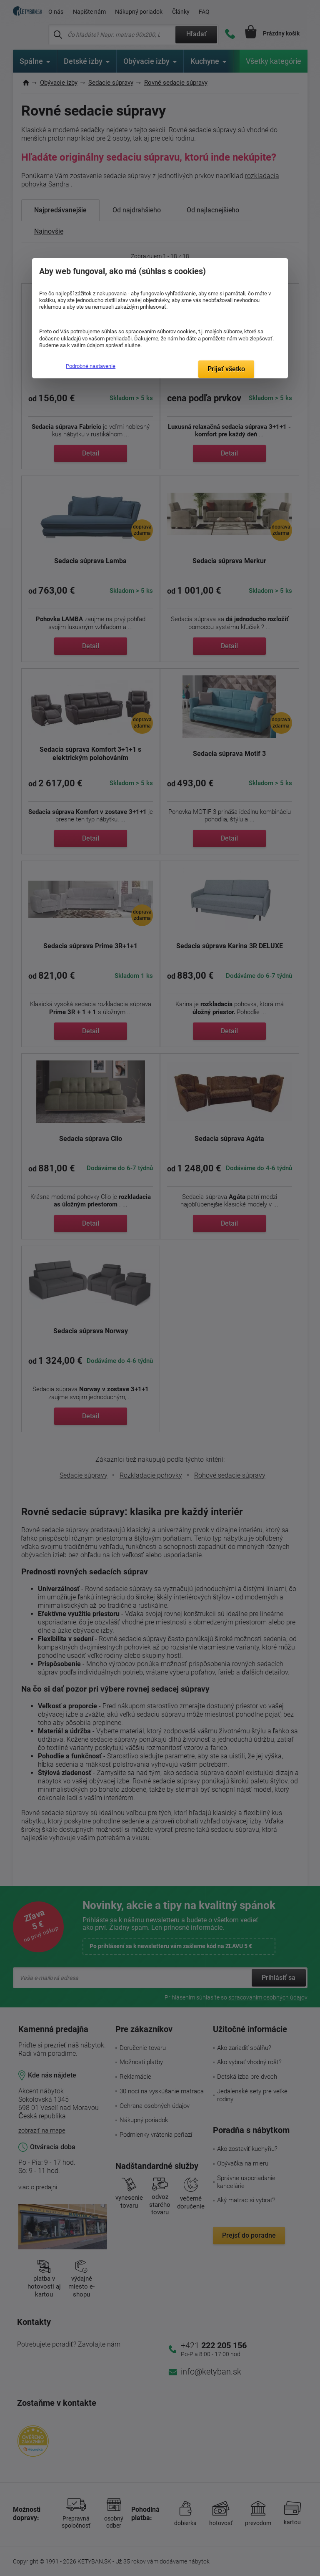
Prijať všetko (226, 369)
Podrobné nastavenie (90, 366)
